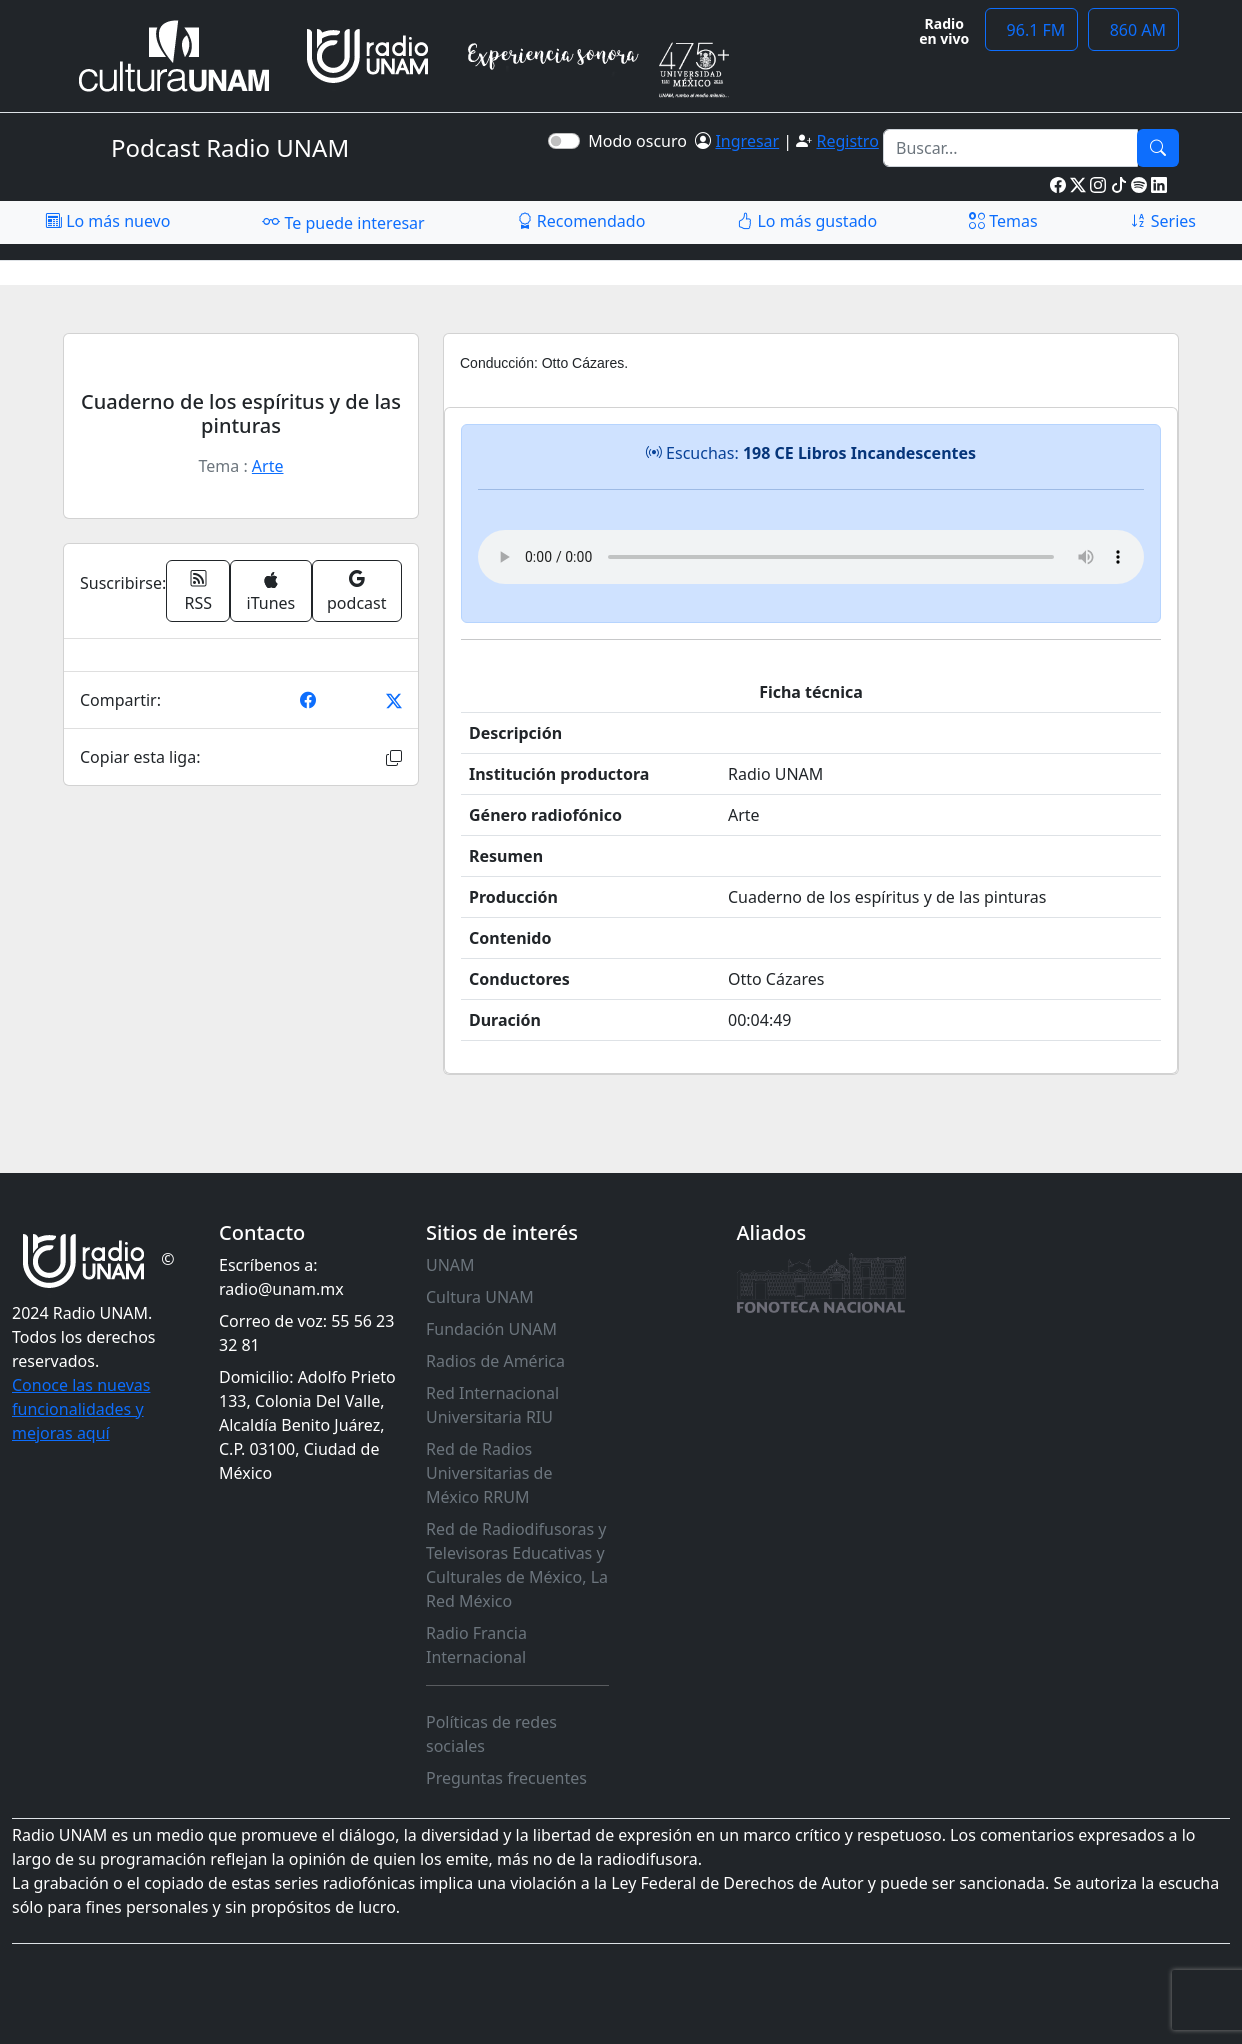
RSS (199, 591)
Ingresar (747, 141)
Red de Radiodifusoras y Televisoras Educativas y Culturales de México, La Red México (517, 1565)
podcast (356, 591)
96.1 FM (1031, 30)
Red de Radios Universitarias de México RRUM (489, 1473)
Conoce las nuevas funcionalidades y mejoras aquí (81, 1409)
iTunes (271, 592)
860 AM (1133, 30)
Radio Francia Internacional (476, 1645)
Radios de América (495, 1361)
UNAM (450, 1265)
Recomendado (581, 221)
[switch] (564, 141)
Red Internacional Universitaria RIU (492, 1405)
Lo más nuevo (108, 221)
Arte (268, 466)
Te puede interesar (343, 222)
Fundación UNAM (491, 1329)
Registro (847, 141)
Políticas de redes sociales (491, 1734)
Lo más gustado (807, 221)
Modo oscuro (641, 141)
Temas (1003, 221)
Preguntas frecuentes (506, 1778)
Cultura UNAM (480, 1297)
